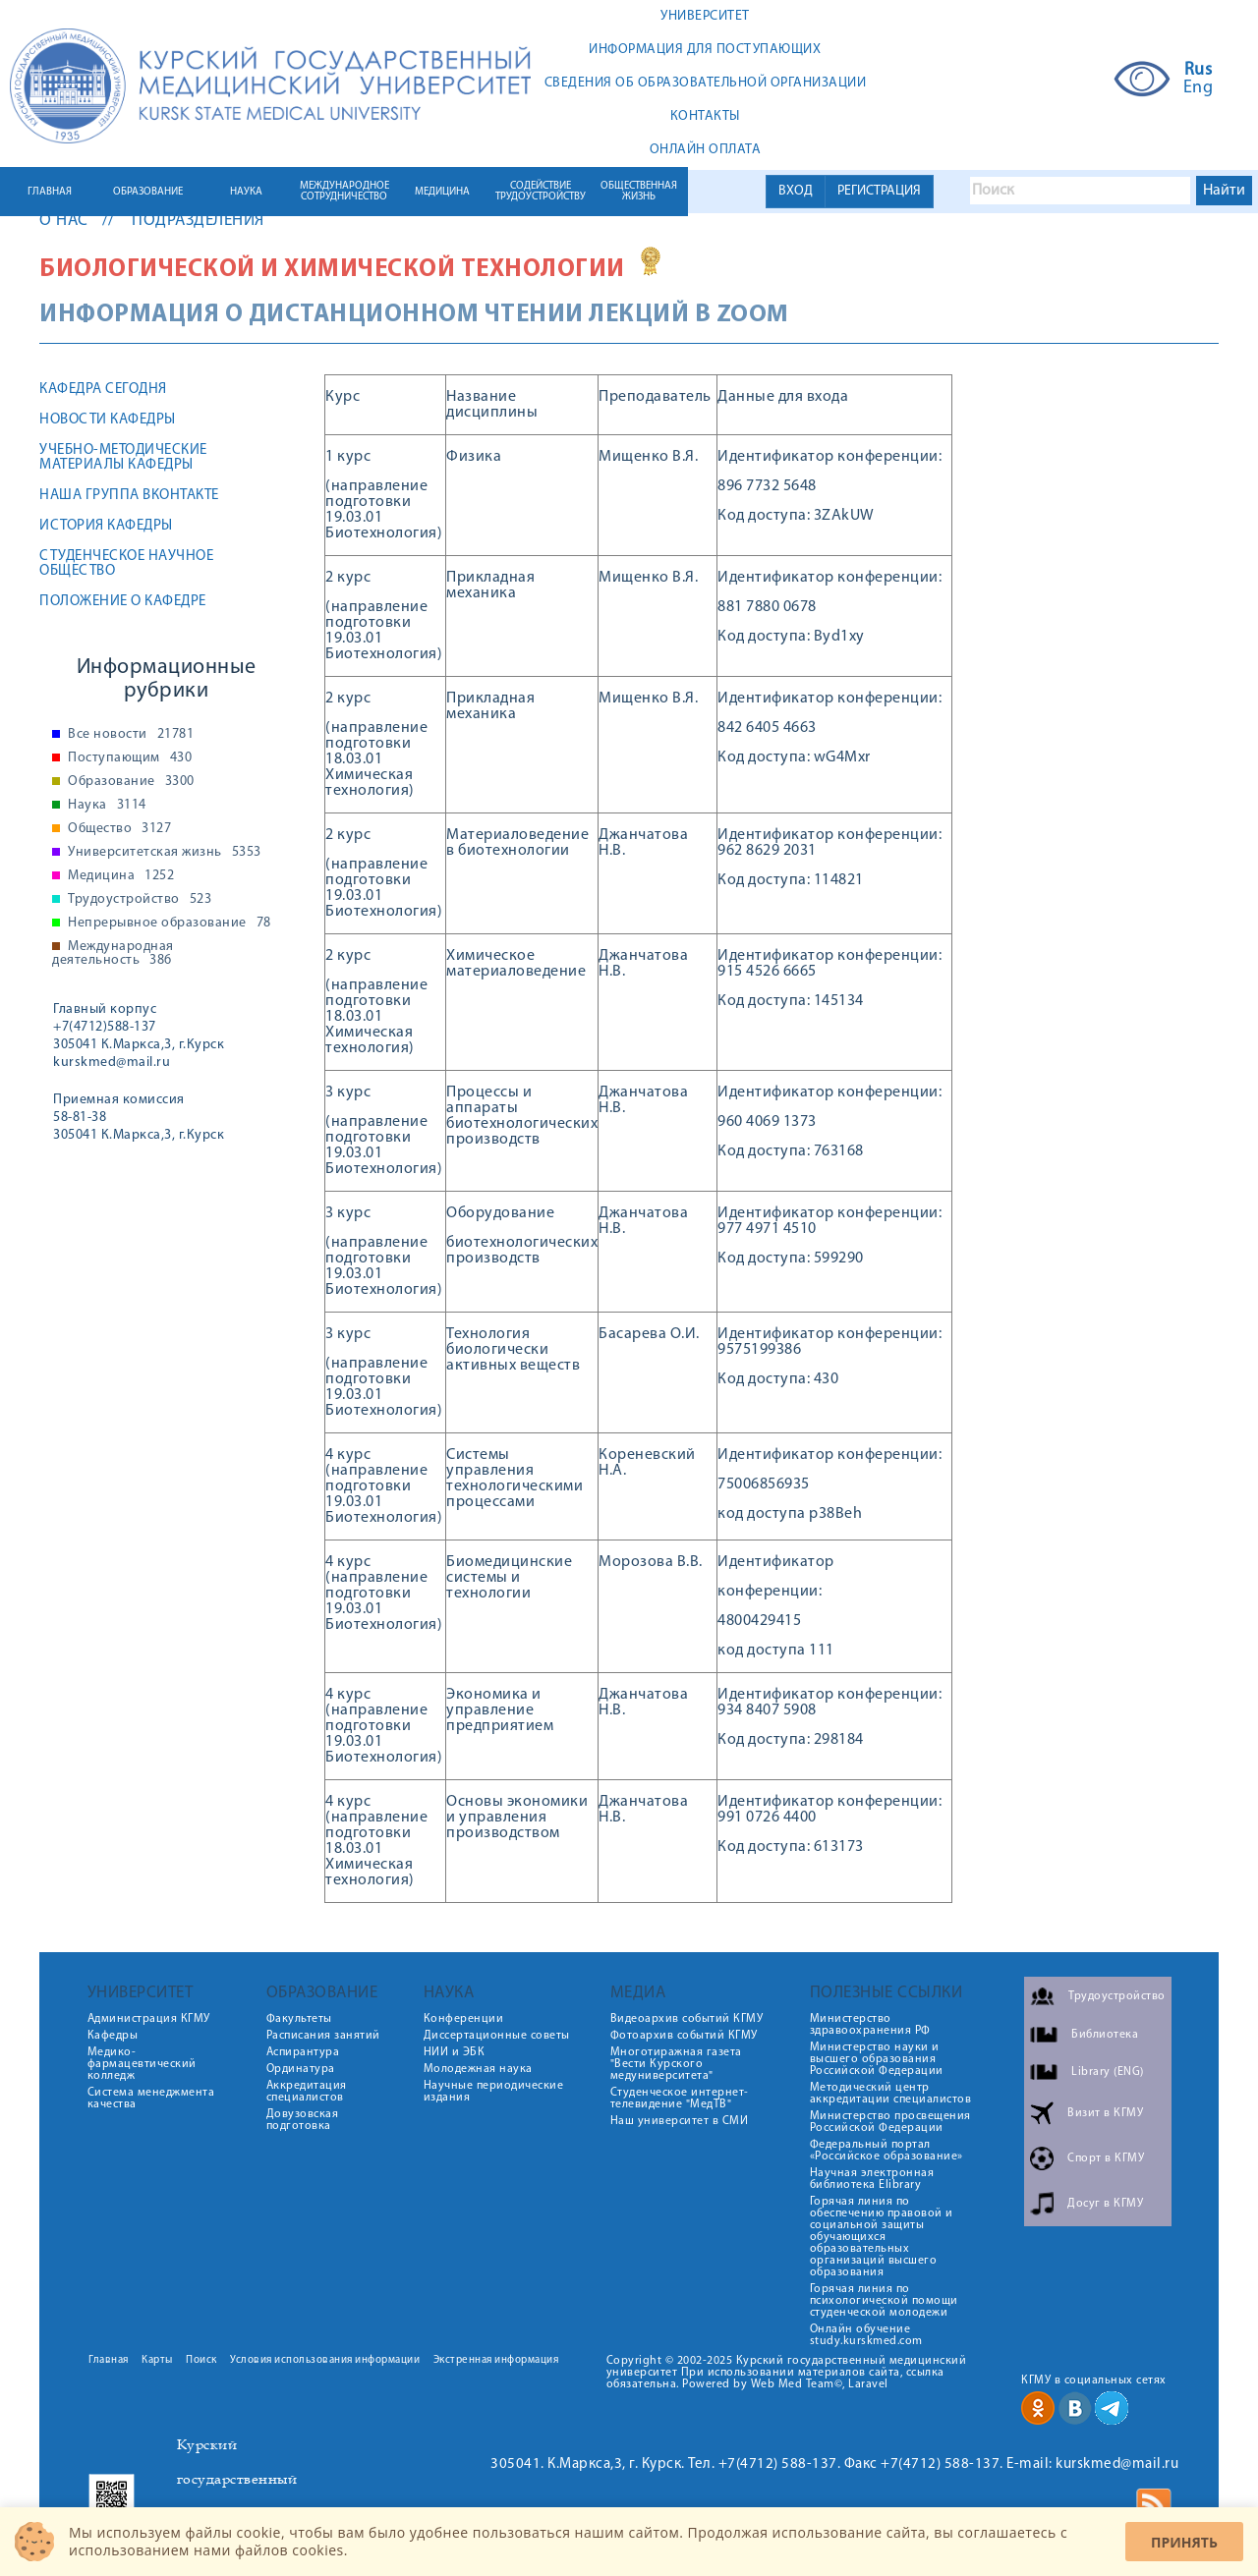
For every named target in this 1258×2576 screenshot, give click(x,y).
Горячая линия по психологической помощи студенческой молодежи (884, 2301)
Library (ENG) (1107, 2072)
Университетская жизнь (164, 853)
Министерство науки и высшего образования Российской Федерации (877, 2059)
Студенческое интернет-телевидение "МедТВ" (679, 2098)
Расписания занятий (323, 2036)
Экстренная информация (496, 2360)
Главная (108, 2360)
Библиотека (1104, 2035)
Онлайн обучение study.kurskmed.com (866, 2335)
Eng (1198, 88)
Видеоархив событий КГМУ (687, 2019)
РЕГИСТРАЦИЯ (879, 191)
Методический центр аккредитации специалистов (891, 2093)
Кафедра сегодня (103, 389)
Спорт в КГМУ (1105, 2158)
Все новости (131, 735)
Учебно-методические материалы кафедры (123, 458)
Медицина (121, 876)
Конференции (464, 2019)
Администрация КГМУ (148, 2019)
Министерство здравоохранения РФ (870, 2025)
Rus (1198, 71)
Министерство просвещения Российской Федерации (890, 2122)
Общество (119, 829)
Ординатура (300, 2069)
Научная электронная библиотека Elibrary (872, 2179)
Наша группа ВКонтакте (129, 495)
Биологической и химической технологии (332, 269)
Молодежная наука (478, 2069)
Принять (1184, 2542)
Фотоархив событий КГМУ (684, 2036)
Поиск (201, 2360)
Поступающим (130, 758)
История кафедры (106, 526)
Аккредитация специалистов (306, 2091)
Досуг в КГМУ (1105, 2204)
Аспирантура (303, 2052)
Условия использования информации (325, 2360)
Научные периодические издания (494, 2091)
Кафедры (113, 2036)
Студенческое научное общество (126, 564)
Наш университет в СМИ (679, 2121)
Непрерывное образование (169, 923)
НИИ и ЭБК (455, 2052)
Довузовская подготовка (302, 2120)
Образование (131, 782)
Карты (157, 2360)
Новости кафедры (107, 420)
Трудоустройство (139, 900)
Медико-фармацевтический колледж (142, 2064)
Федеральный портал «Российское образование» (886, 2150)
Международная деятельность (113, 954)
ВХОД (795, 191)
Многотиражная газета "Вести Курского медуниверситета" (676, 2064)
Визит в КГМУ (1105, 2113)
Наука (107, 805)
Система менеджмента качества (151, 2098)
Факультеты (299, 2019)
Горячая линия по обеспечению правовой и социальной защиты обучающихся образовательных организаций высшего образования (881, 2237)
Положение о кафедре (122, 601)
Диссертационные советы (497, 2036)
